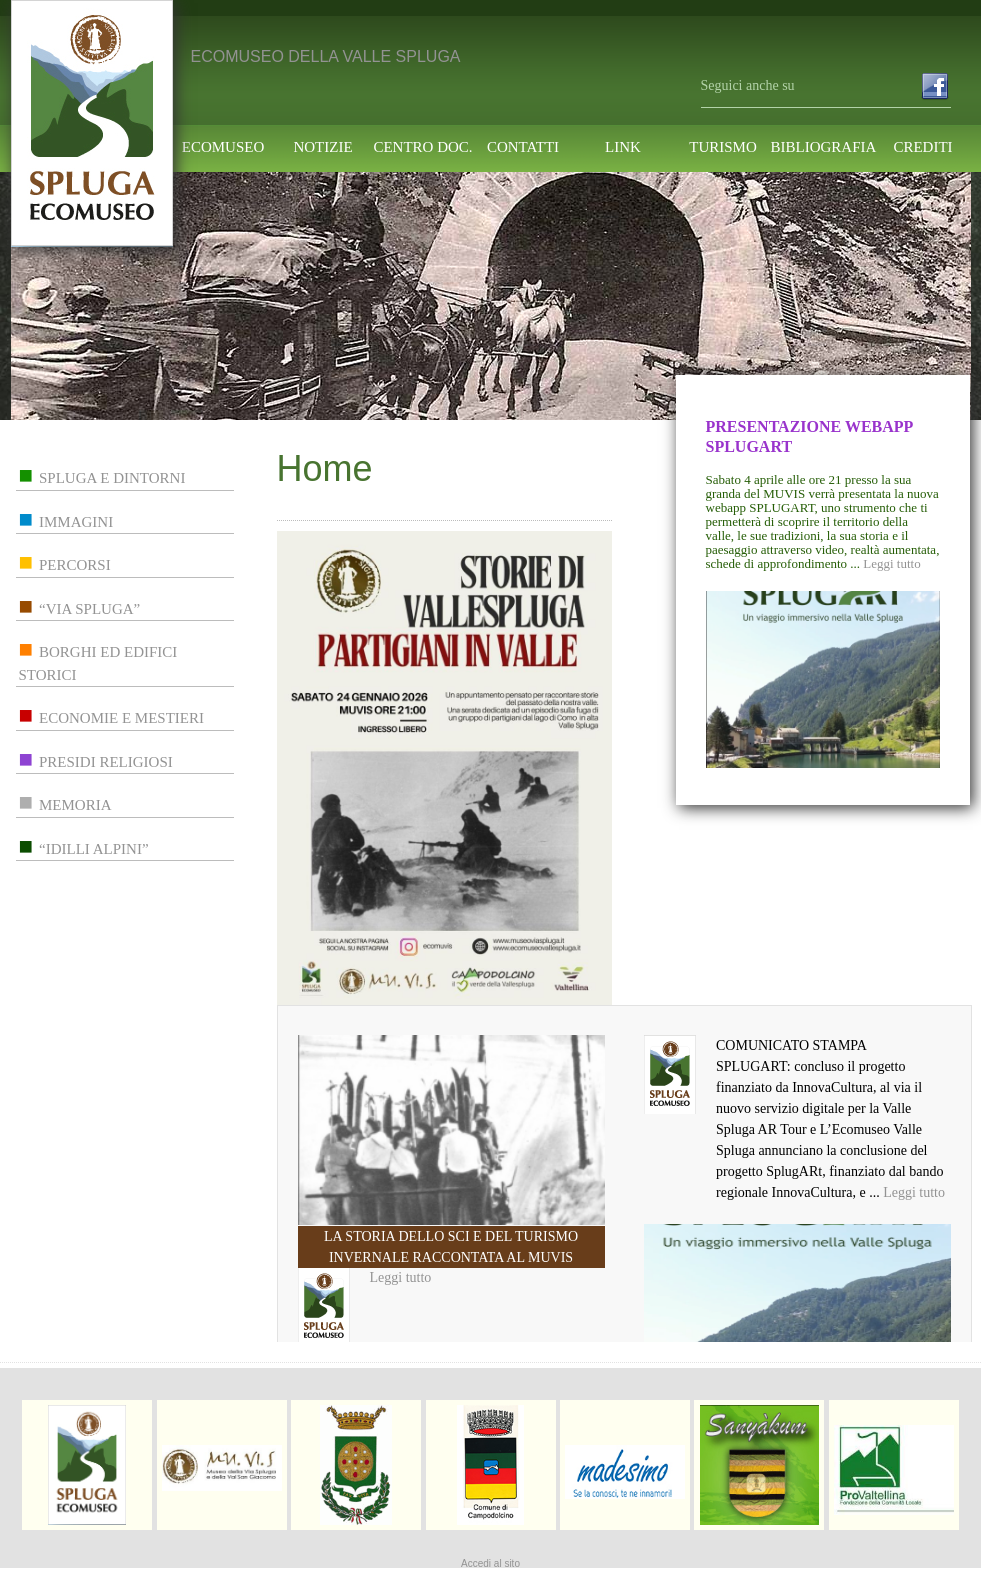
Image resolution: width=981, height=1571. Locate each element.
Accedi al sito (490, 1563)
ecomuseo (223, 147)
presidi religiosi (106, 762)
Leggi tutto (891, 563)
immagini (76, 522)
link (623, 147)
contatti (523, 147)
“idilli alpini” (94, 849)
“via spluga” (89, 609)
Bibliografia (823, 147)
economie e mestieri (121, 718)
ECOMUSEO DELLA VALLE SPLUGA (326, 56)
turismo (723, 147)
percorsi (75, 565)
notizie (322, 147)
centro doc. (422, 147)
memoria (75, 805)
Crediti (922, 147)
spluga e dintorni (112, 478)
